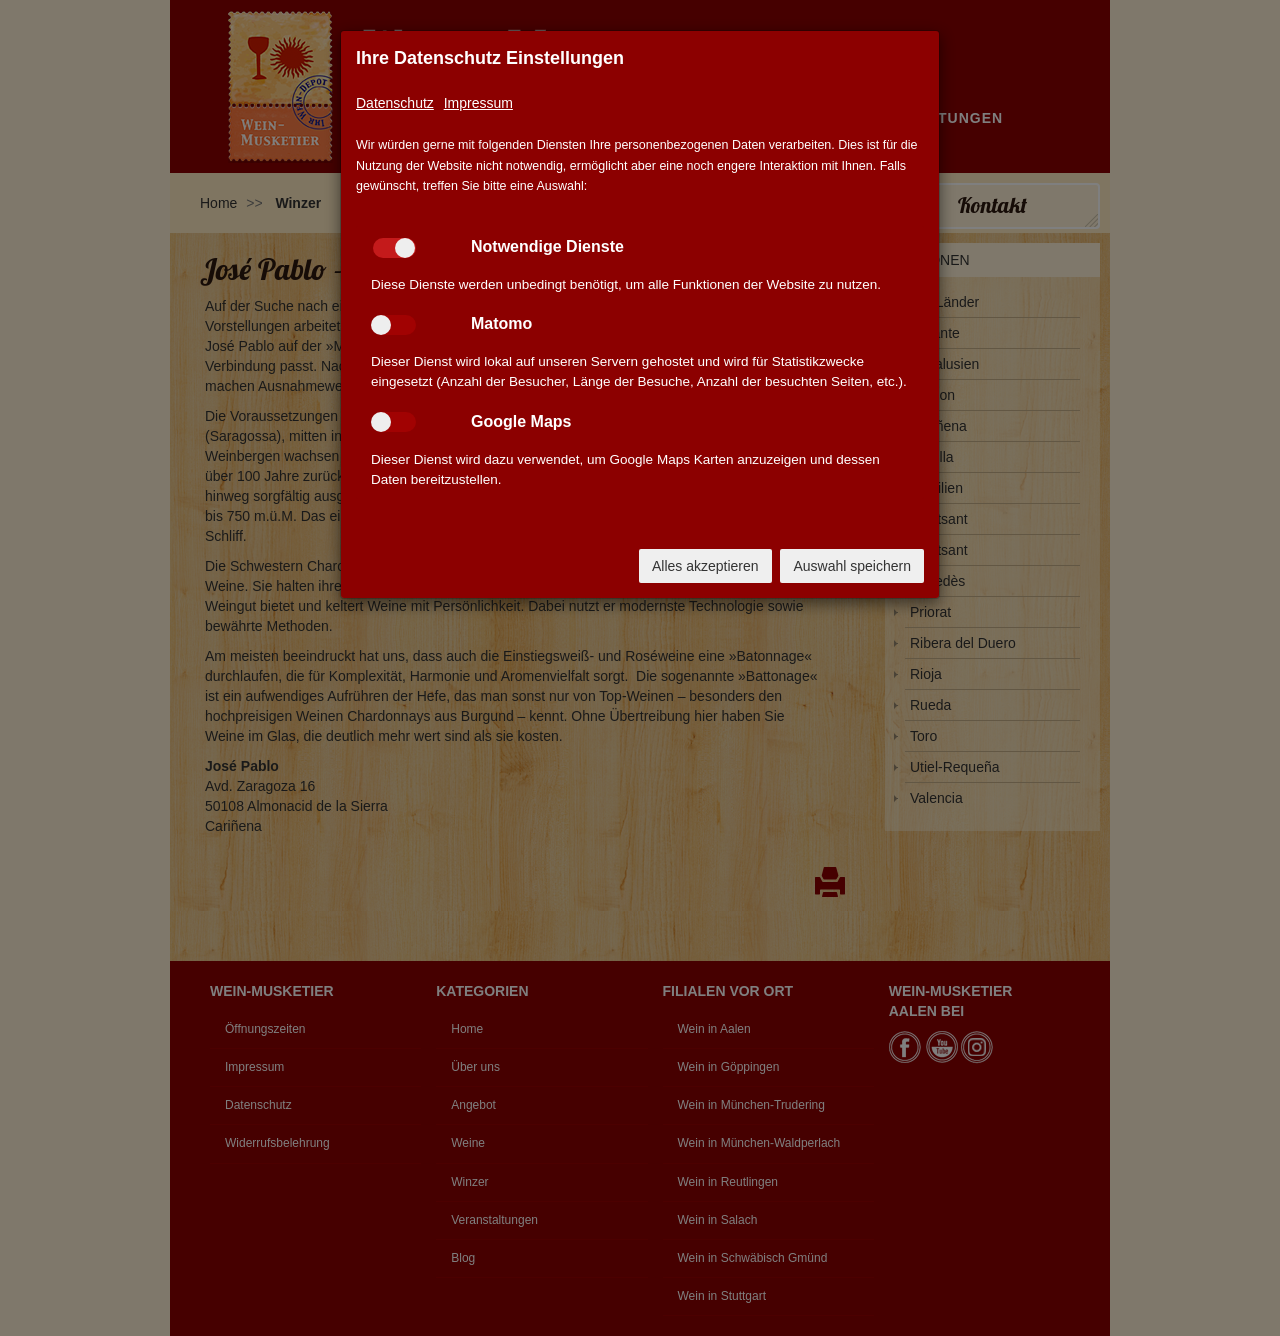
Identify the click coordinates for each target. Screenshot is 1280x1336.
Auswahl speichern (852, 566)
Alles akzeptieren (705, 566)
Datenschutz (395, 103)
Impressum (478, 103)
